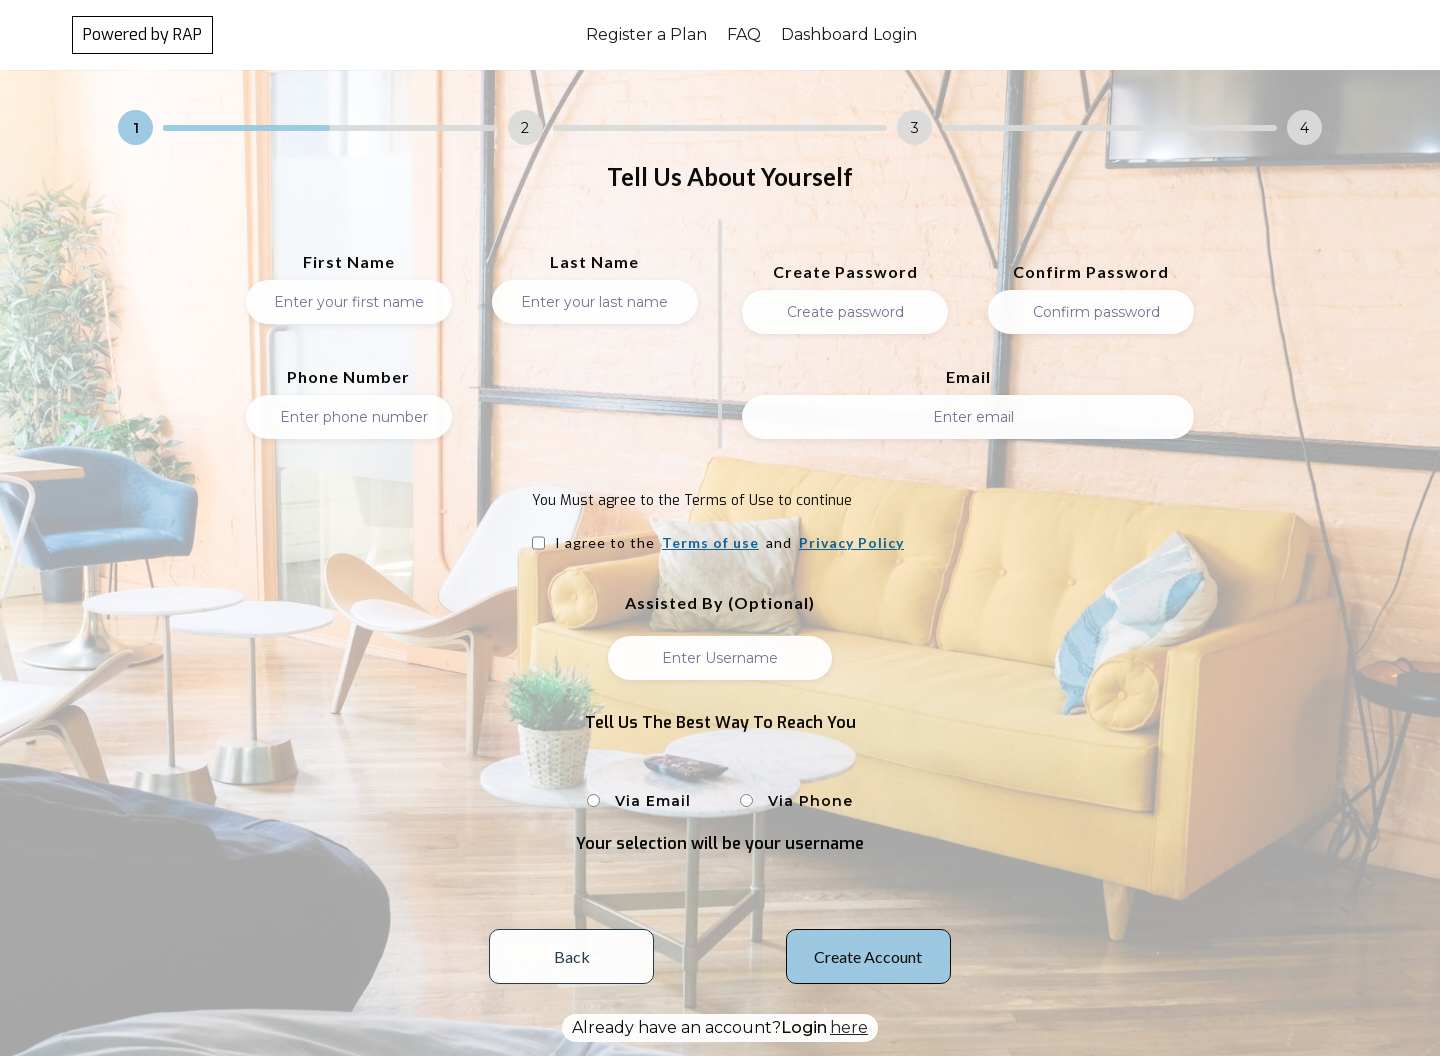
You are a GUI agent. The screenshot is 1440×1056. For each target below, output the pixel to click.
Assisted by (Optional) (720, 603)
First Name (349, 262)
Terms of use (710, 543)
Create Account (868, 956)
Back (572, 956)
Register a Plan (646, 34)
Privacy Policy (851, 543)
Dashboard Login (849, 34)
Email (968, 377)
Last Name (594, 262)
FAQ (744, 34)
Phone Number (348, 377)
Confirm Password (1091, 272)
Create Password (845, 272)
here (849, 1027)
